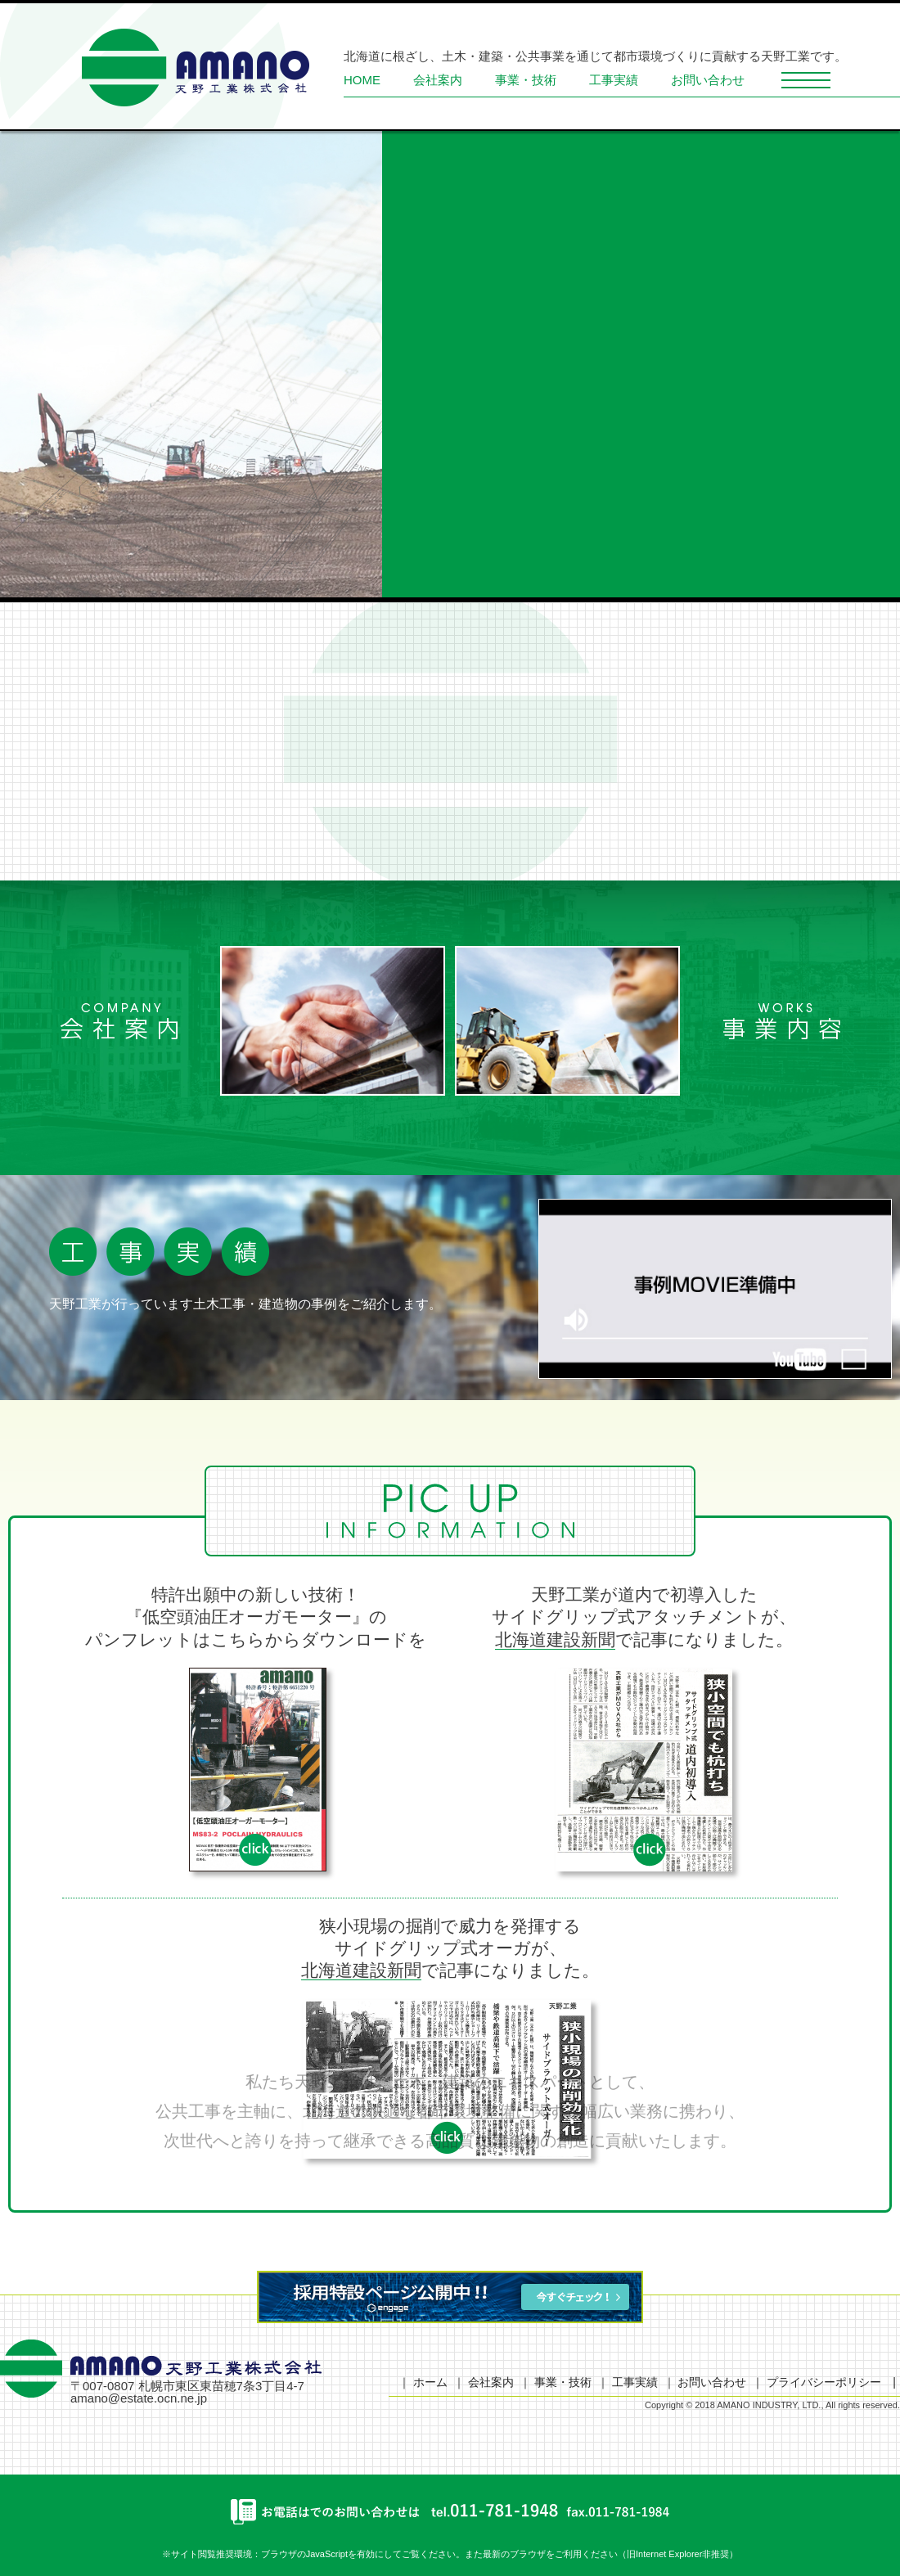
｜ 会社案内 (483, 2382)
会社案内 (437, 80)
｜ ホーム (423, 2382)
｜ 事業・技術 (556, 2382)
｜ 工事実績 (627, 2382)
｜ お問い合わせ (705, 2382)
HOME (362, 80)
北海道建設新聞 (555, 1639)
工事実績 (613, 80)
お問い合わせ (708, 80)
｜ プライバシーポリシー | (824, 2382)
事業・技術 (525, 80)
